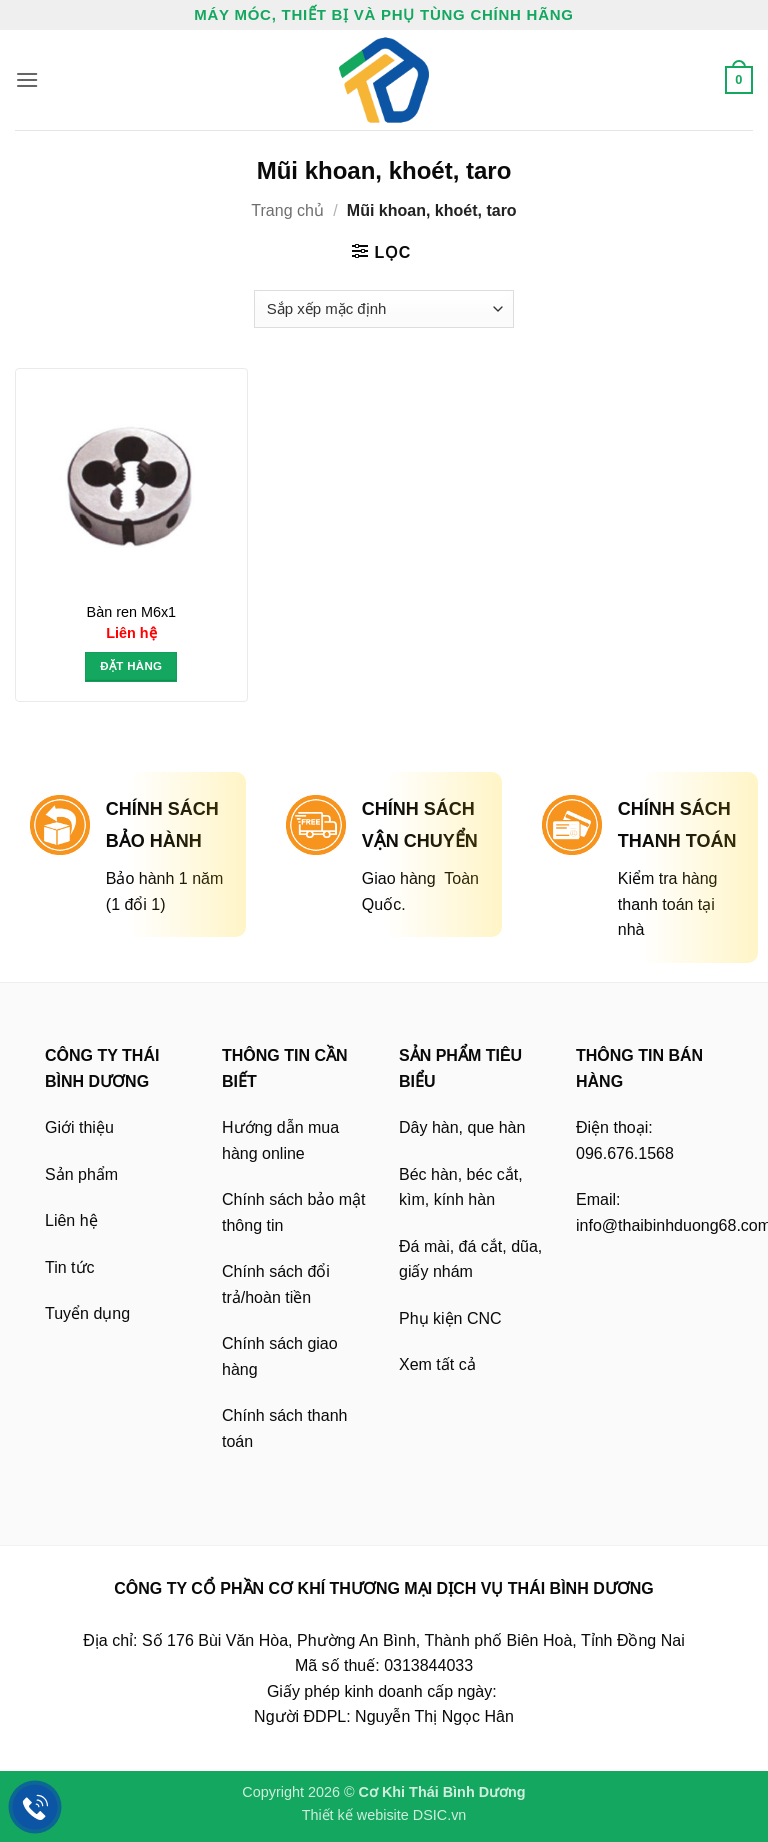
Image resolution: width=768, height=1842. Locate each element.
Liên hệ (71, 1220)
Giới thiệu (79, 1127)
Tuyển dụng (87, 1313)
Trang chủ (287, 210)
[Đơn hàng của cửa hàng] (383, 309)
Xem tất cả (437, 1364)
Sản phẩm (81, 1174)
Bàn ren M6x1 (132, 612)
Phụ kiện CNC (450, 1318)
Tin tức (70, 1267)
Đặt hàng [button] (131, 666)
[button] (27, 79)
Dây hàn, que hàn (462, 1127)
